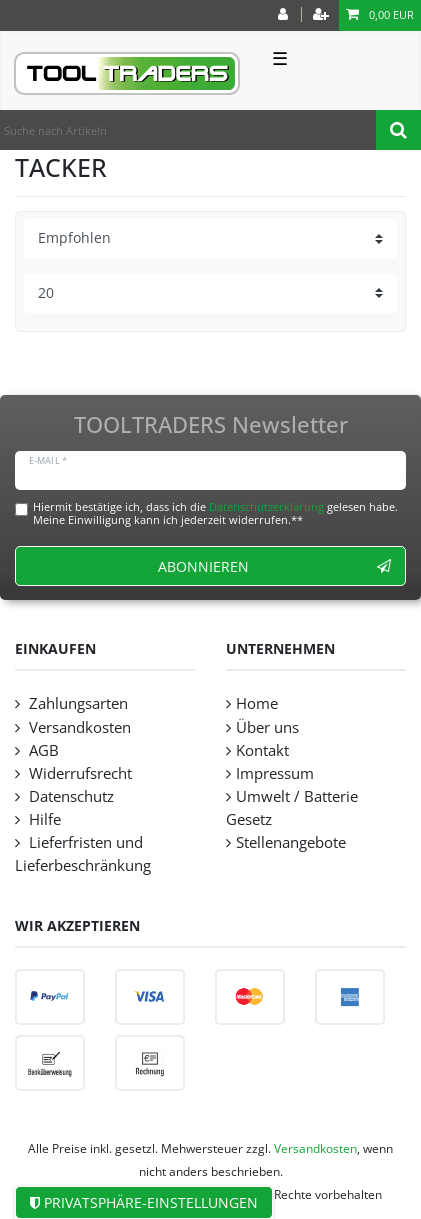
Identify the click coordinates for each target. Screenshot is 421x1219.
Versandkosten (78, 727)
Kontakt (262, 750)
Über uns (267, 727)
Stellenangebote (291, 842)
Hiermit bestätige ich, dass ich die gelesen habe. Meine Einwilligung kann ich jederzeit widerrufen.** (215, 513)
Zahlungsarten (76, 703)
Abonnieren (274, 566)
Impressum (275, 773)
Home (257, 703)
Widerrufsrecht (78, 773)
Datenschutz (69, 796)
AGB (42, 750)
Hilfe (43, 819)
